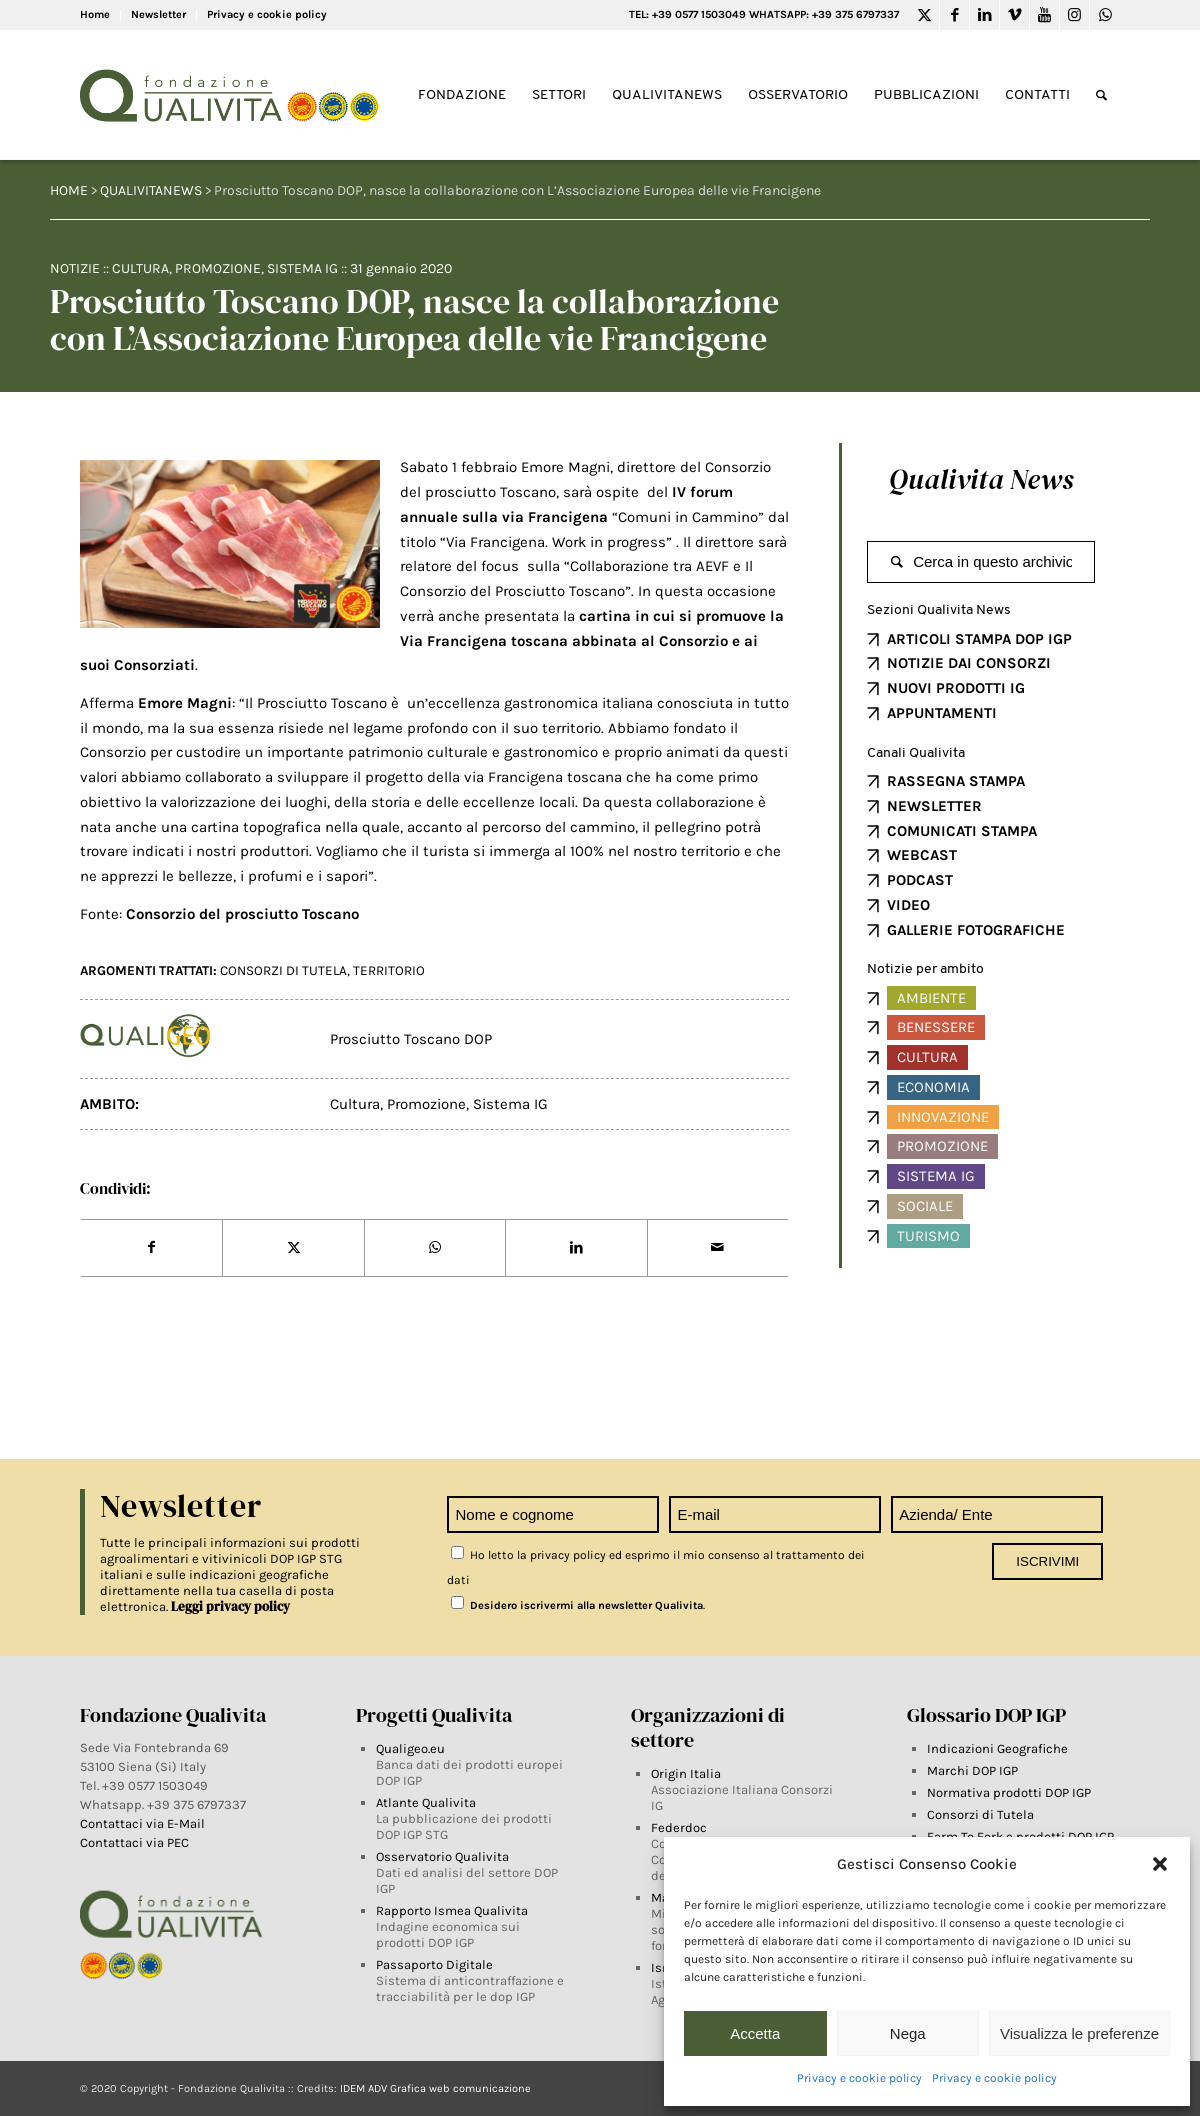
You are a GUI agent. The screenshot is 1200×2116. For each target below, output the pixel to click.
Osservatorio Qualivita (442, 1856)
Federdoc (679, 1827)
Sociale (925, 1206)
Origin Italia (686, 1773)
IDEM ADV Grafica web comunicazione (435, 2088)
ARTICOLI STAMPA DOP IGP (979, 639)
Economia (933, 1087)
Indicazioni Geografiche (997, 1748)
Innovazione (943, 1117)
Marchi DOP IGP (972, 1770)
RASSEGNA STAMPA (956, 781)
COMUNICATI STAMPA (962, 831)
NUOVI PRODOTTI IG (956, 688)
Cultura (140, 268)
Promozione (218, 268)
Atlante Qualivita (426, 1802)
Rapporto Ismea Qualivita (452, 1910)
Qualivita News (981, 479)
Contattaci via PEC (134, 1842)
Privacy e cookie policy (859, 2078)
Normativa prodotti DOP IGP (1009, 1792)
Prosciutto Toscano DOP (411, 1039)
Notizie (75, 268)
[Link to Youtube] (1044, 15)
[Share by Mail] (718, 1248)
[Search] (1101, 95)
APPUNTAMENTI (942, 713)
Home (95, 14)
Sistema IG (302, 268)
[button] (1160, 1864)
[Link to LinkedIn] (984, 15)
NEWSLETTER (934, 806)
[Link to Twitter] (924, 15)
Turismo (928, 1236)
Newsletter (158, 14)
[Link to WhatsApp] (1105, 15)
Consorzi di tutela (283, 970)
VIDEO (908, 905)
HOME (69, 190)
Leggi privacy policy (230, 1606)
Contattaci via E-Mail (144, 1823)
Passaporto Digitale (434, 1964)
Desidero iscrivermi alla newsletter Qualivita (577, 1605)
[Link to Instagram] (1074, 15)
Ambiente (931, 998)
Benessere (936, 1027)
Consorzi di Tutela (980, 1814)
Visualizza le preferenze (1079, 2033)
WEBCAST (922, 855)
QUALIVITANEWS (151, 190)
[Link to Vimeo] (1014, 15)
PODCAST (920, 880)
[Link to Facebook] (954, 15)
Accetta (755, 2033)
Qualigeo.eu (410, 1748)
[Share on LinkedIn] (576, 1248)
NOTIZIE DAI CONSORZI (969, 663)
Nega (908, 2033)
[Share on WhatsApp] (435, 1248)
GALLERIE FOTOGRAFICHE (976, 930)
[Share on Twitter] (293, 1248)
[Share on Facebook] (151, 1248)
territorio (389, 970)
